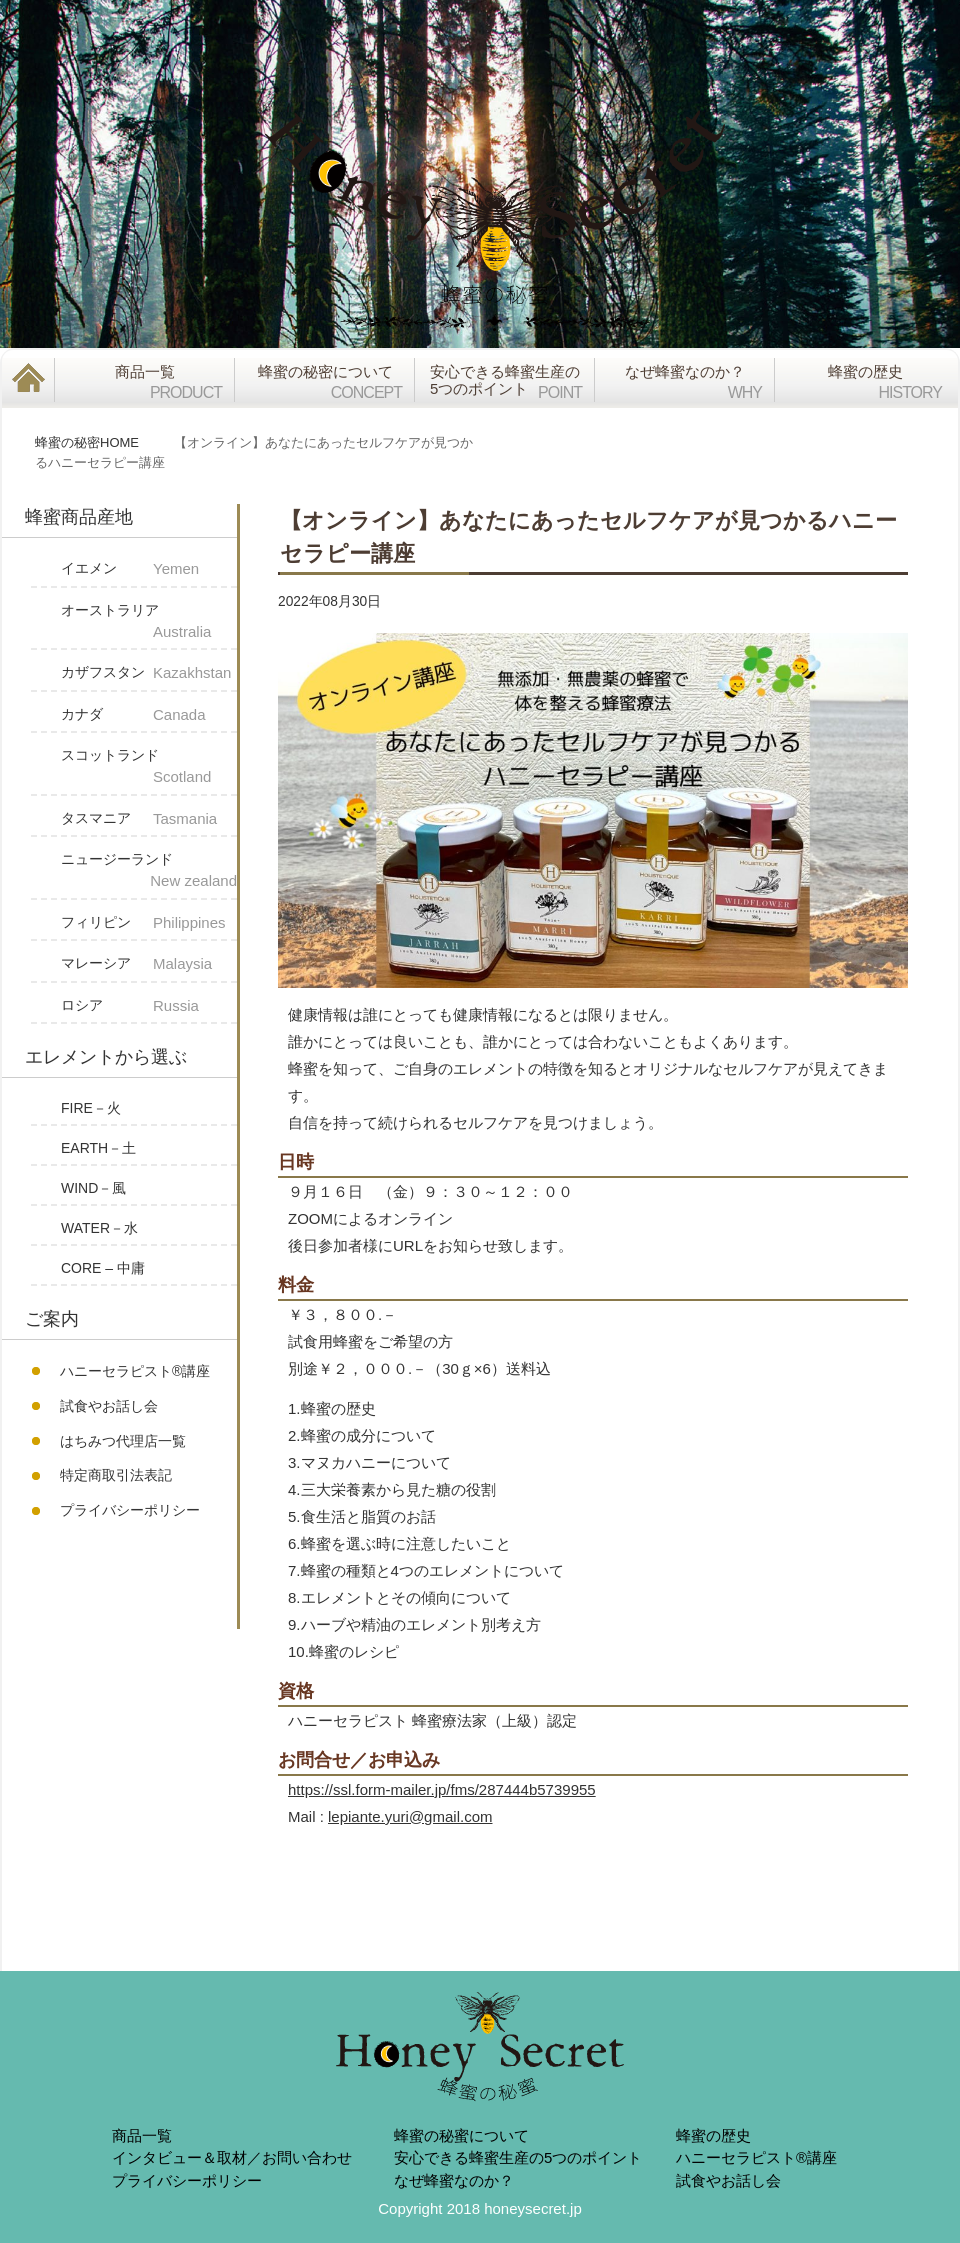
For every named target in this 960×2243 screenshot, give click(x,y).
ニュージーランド (149, 872)
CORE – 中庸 (103, 1268)
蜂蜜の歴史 (713, 2135)
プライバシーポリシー (130, 1510)
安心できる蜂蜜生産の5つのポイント (518, 2157)
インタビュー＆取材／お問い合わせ (232, 2157)
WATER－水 (99, 1228)
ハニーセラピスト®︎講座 (135, 1371)
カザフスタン (149, 673)
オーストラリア (149, 623)
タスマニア (149, 819)
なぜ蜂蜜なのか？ (454, 2180)
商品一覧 (142, 2135)
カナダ (149, 715)
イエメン (149, 569)
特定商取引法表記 (116, 1475)
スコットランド (149, 768)
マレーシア (149, 964)
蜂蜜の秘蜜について (461, 2135)
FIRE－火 (91, 1108)
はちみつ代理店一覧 (123, 1441)
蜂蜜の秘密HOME (87, 442)
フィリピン (149, 923)
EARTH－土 (98, 1148)
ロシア (149, 1006)
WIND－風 (93, 1188)
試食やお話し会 (109, 1406)
